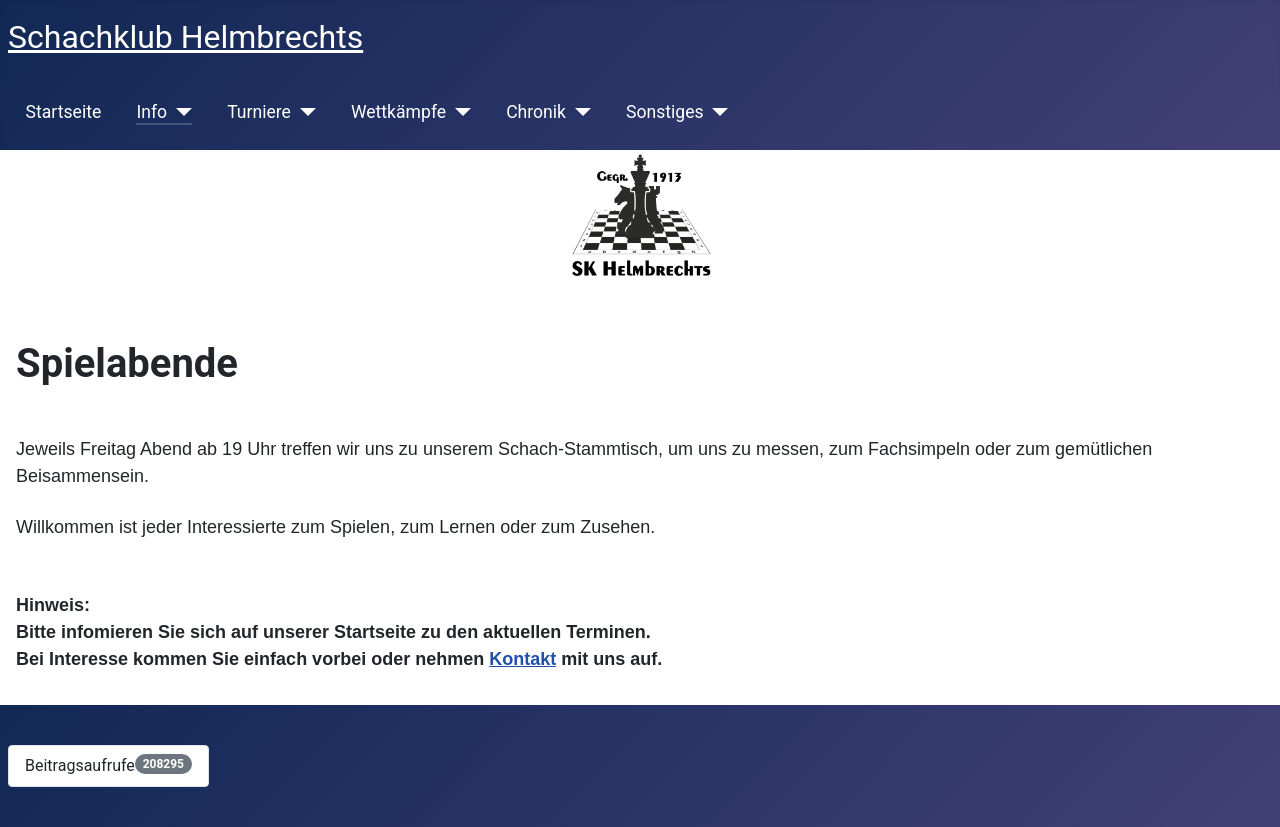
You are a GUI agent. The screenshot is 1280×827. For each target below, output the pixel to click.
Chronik (536, 112)
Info (151, 112)
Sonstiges (665, 112)
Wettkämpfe (398, 112)
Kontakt (522, 659)
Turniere (259, 112)
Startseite (64, 112)
